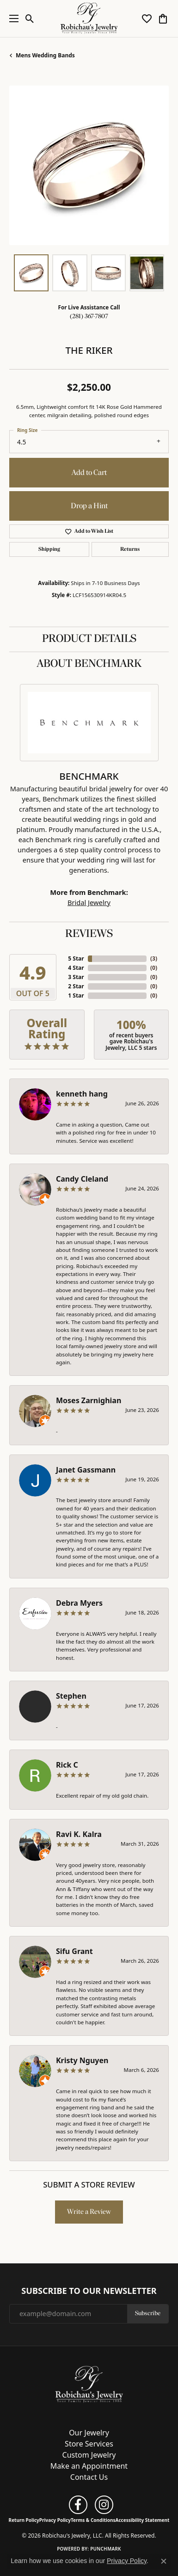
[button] (30, 18)
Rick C (67, 1765)
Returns (130, 549)
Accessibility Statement (143, 2520)
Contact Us (89, 2477)
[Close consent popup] (163, 2561)
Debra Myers (79, 1603)
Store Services (89, 2444)
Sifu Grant (74, 1951)
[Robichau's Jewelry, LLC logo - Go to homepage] (89, 18)
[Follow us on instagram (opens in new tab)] (104, 2505)
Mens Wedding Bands (45, 55)
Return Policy (24, 2520)
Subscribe (147, 2314)
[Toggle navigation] (11, 18)
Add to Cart (89, 473)
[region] (89, 165)
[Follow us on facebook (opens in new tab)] (78, 2505)
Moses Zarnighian (88, 1400)
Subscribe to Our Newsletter (88, 2291)
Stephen (71, 1696)
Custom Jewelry (89, 2455)
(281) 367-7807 (89, 317)
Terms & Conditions (93, 2520)
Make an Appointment (89, 2466)
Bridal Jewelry (89, 902)
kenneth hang (82, 1094)
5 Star (76, 958)
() (153, 958)
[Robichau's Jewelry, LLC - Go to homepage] (89, 2384)
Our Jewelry (89, 2433)
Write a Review (89, 2212)
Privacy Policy (55, 2520)
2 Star (76, 986)
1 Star (76, 995)
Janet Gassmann (86, 1470)
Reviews (89, 934)
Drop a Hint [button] (89, 506)
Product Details (89, 639)
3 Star (76, 977)
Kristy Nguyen (82, 2060)
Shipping (49, 549)
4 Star (76, 968)
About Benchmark (89, 664)
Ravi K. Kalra (79, 1834)
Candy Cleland (82, 1179)
